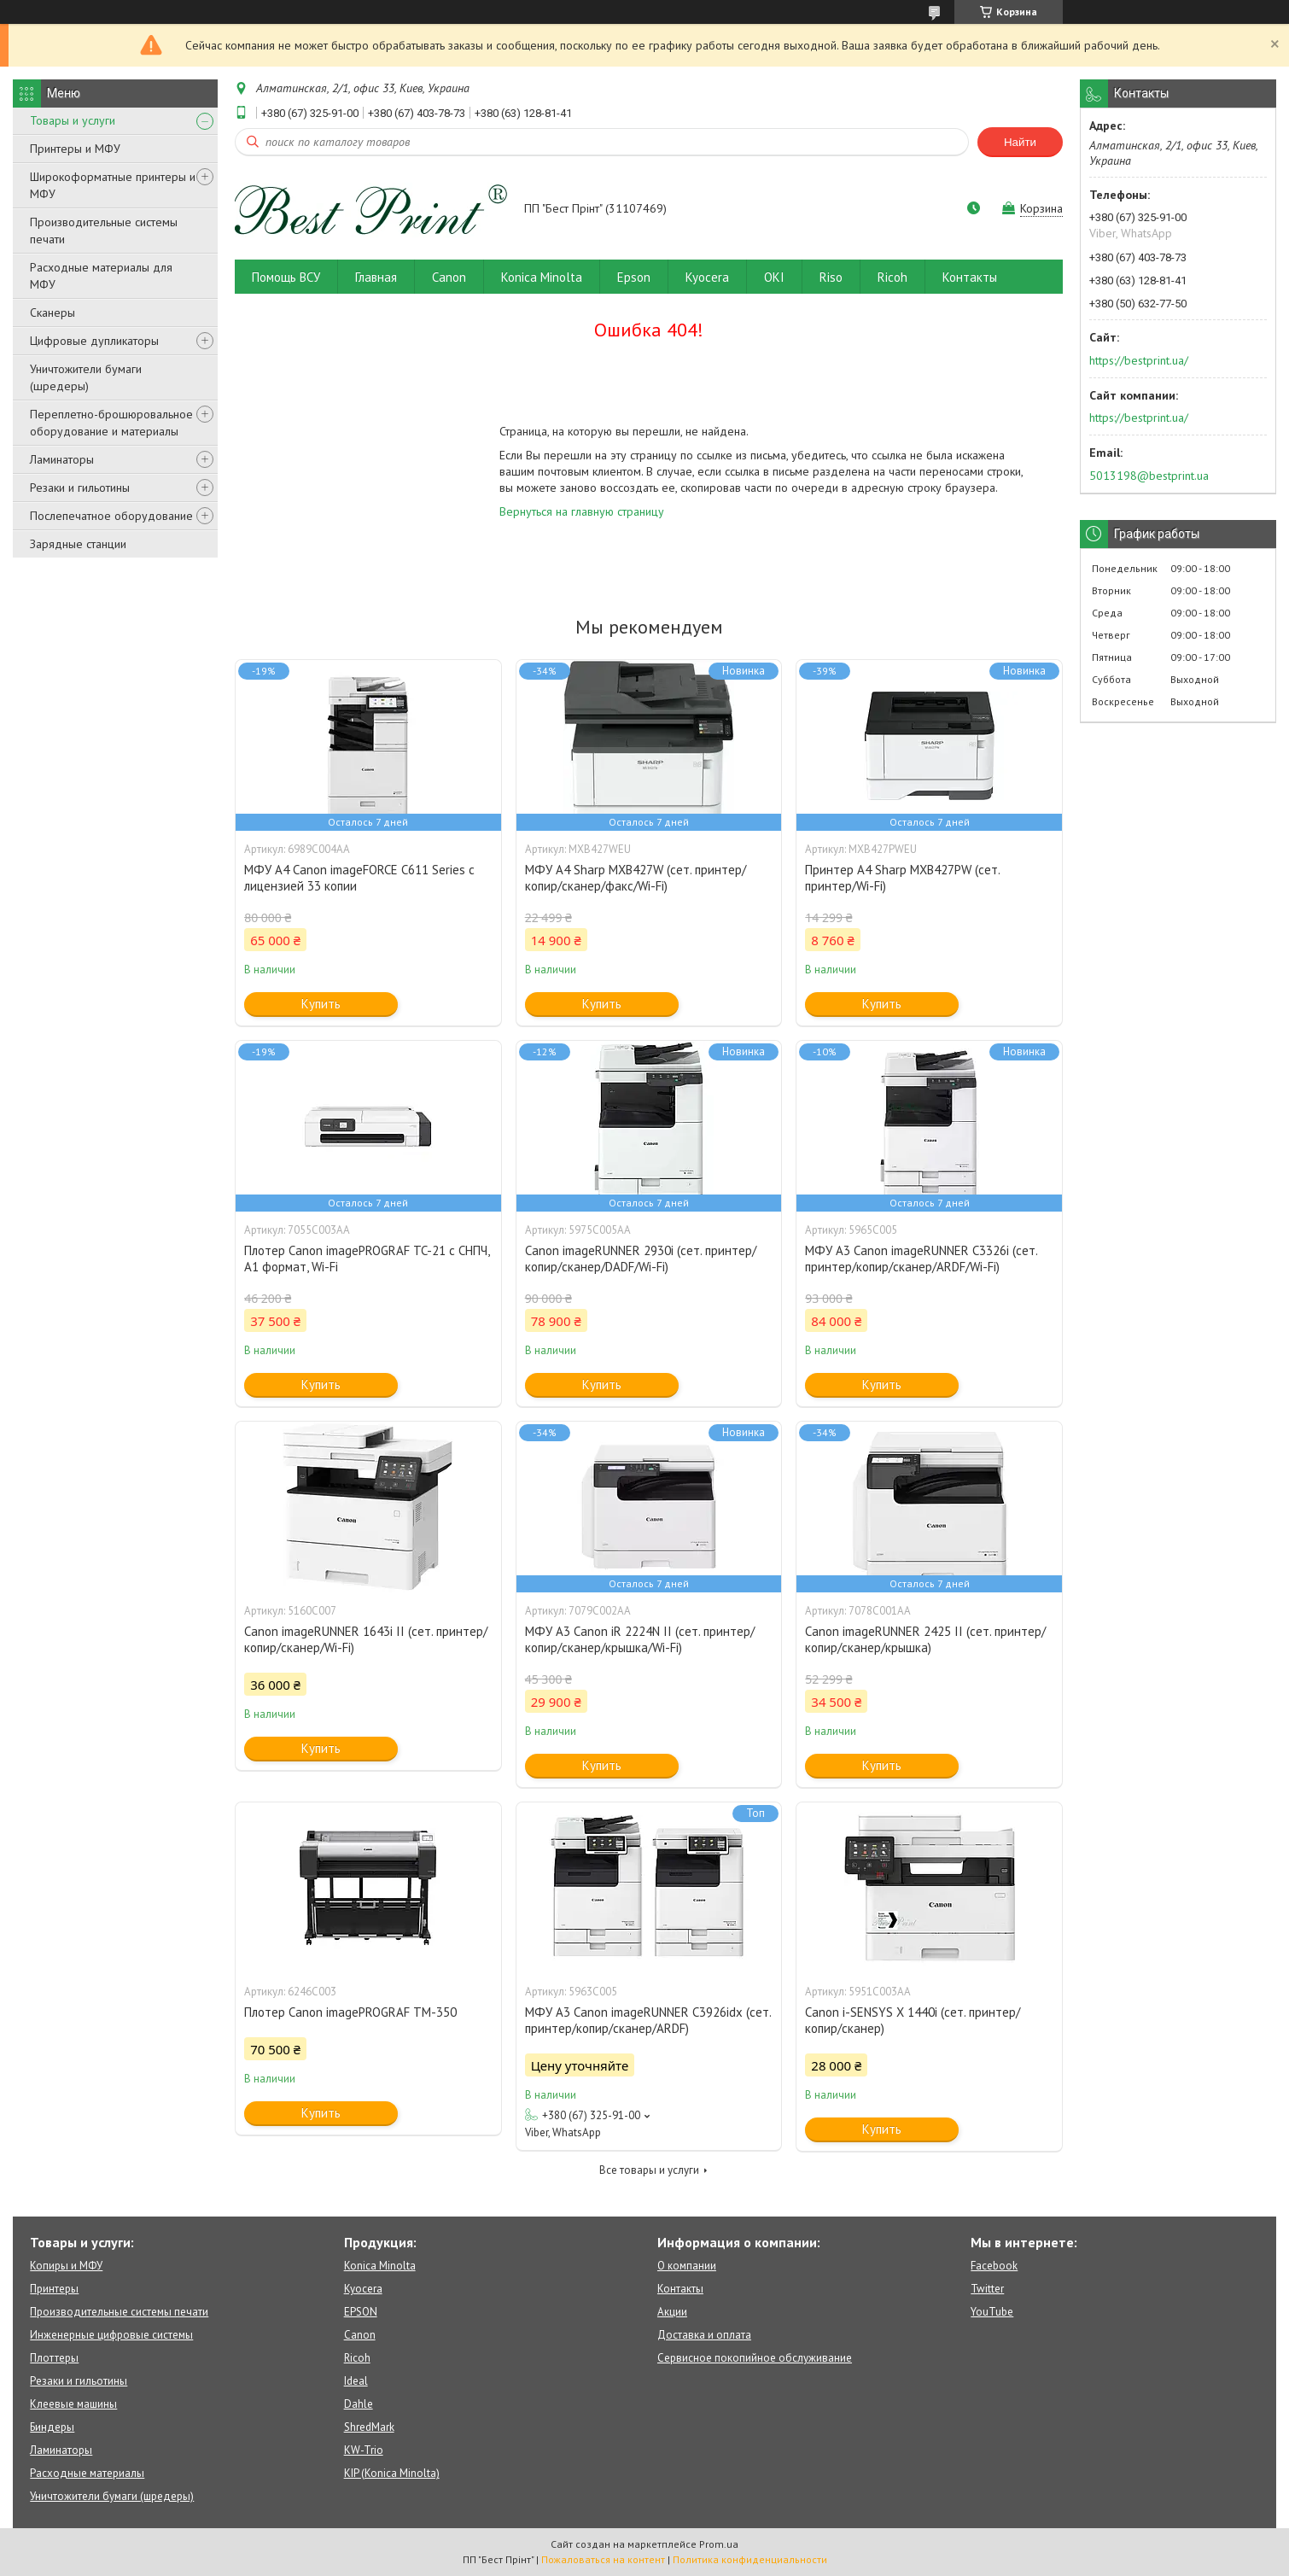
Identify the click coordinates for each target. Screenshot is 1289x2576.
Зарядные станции (78, 544)
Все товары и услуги (649, 2170)
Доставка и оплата (704, 2335)
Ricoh (892, 277)
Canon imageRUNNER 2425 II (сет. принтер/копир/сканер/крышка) (925, 1639)
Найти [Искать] (1020, 142)
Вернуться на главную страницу (581, 511)
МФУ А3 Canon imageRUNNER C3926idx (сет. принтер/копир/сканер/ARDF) (648, 2020)
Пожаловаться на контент (603, 2559)
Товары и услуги (72, 120)
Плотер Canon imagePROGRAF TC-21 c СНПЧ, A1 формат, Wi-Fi (366, 1258)
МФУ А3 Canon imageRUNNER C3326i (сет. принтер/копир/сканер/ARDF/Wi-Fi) (921, 1258)
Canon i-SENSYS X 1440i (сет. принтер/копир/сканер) (912, 2020)
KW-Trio (363, 2450)
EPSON (360, 2311)
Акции (672, 2311)
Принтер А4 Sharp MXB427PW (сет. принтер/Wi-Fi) (902, 878)
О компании (686, 2265)
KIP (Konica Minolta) (392, 2473)
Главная (376, 277)
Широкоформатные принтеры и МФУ (112, 185)
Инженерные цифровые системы (111, 2335)
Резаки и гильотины (80, 487)
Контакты (969, 277)
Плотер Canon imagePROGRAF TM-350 (350, 2012)
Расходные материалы (87, 2473)
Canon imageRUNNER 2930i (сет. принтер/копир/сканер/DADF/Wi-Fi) (640, 1258)
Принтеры (54, 2288)
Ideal (356, 2381)
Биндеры (52, 2427)
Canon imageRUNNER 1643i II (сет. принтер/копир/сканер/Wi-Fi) (365, 1639)
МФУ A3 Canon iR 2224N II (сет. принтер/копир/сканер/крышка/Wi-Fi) (640, 1639)
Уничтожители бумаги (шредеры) (86, 377)
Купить (321, 1004)
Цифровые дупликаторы (94, 340)
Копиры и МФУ (66, 2265)
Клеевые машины (73, 2404)
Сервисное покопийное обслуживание (754, 2358)
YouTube (992, 2311)
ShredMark (369, 2427)
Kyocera (707, 277)
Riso (831, 277)
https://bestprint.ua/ (1138, 360)
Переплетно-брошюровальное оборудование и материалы (111, 422)
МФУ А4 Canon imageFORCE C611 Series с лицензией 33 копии (359, 878)
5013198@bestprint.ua (1149, 475)
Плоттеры (54, 2358)
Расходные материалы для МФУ (101, 276)
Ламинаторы (62, 459)
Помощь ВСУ (286, 277)
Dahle (358, 2404)
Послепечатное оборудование (111, 515)
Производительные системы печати (104, 230)
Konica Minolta (541, 277)
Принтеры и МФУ (75, 148)
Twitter (987, 2288)
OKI (774, 277)
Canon (449, 277)
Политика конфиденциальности (750, 2559)
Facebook (994, 2265)
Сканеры (52, 312)
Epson (633, 277)
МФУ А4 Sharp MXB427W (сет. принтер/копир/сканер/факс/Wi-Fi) (635, 878)
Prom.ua (718, 2544)
